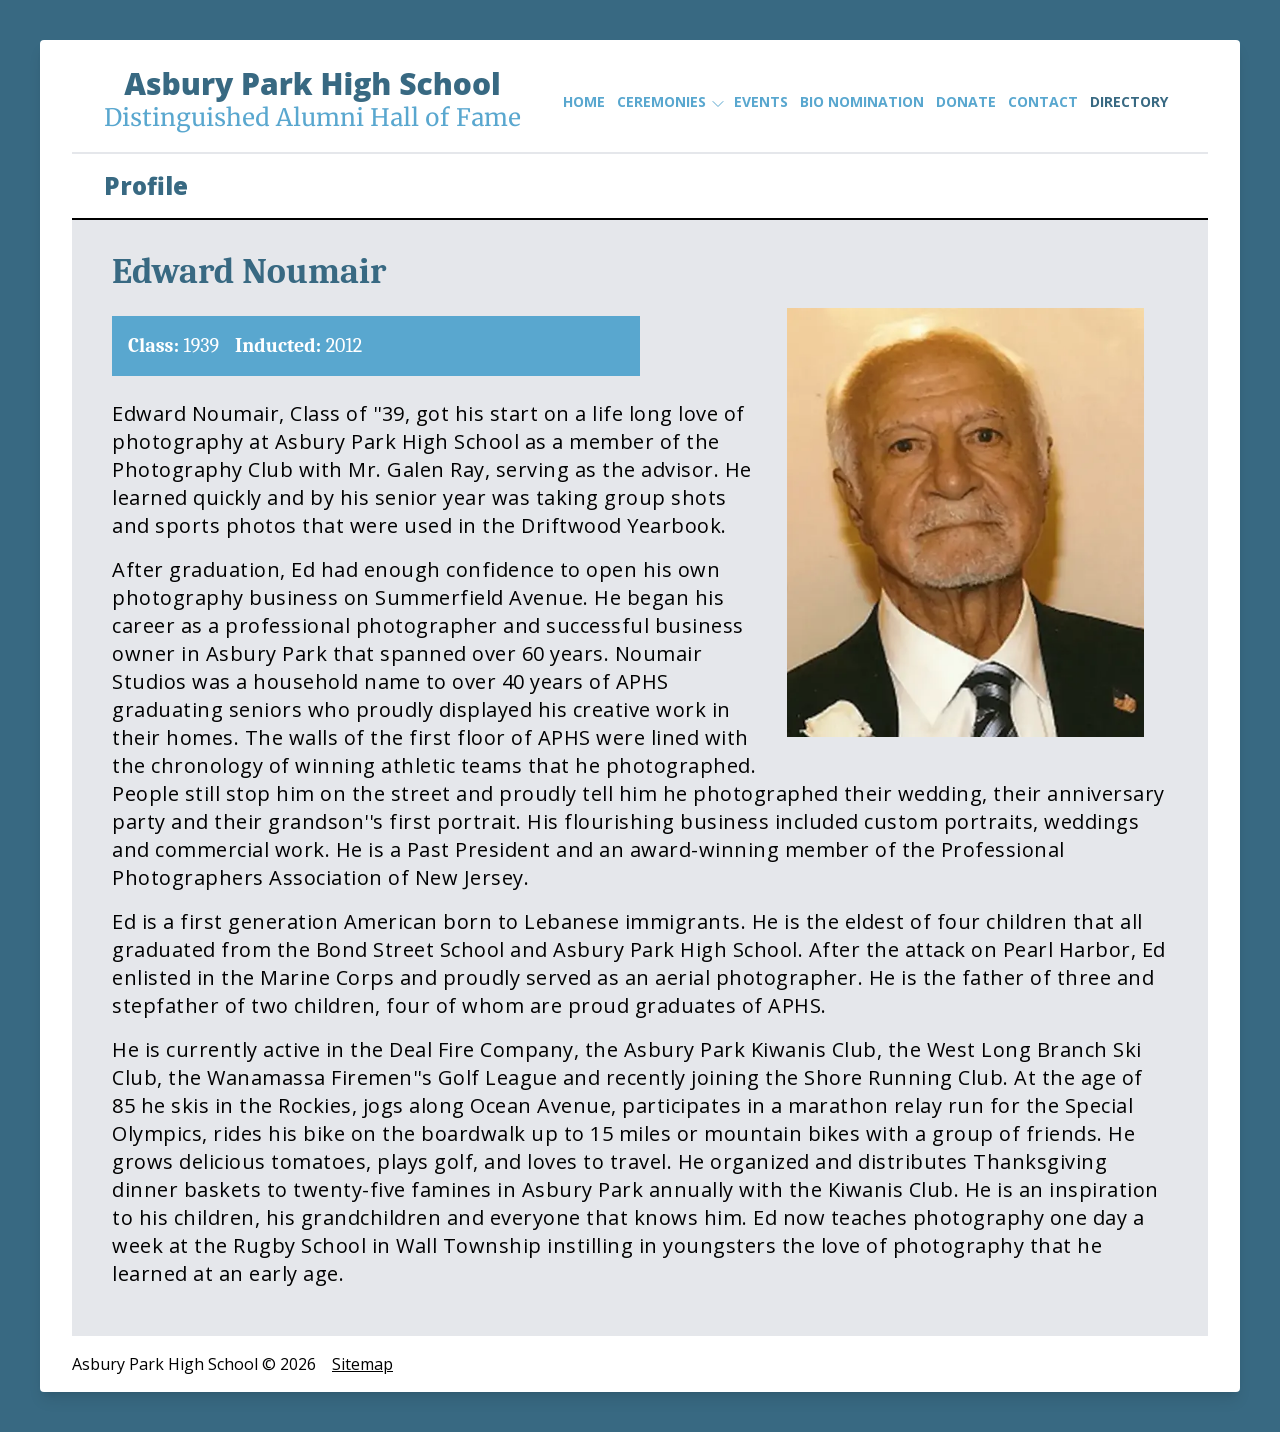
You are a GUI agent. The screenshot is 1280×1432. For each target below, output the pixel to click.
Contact (1043, 101)
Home (584, 101)
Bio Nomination (862, 101)
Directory (1129, 101)
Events (761, 101)
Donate (966, 101)
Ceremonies (669, 102)
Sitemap (362, 1364)
